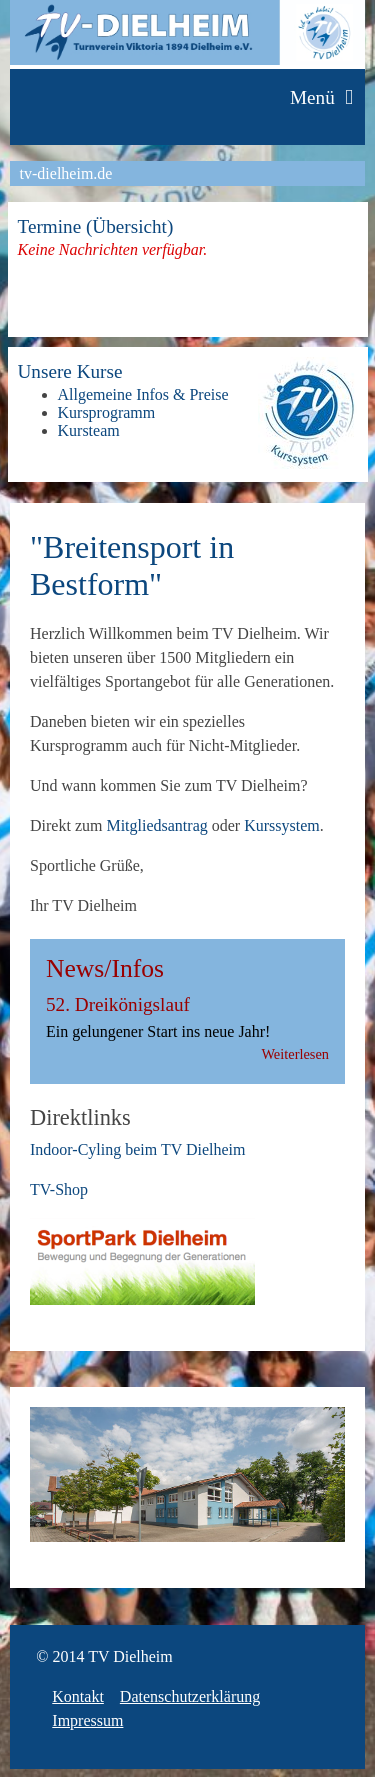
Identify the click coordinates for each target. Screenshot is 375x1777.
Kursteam (89, 430)
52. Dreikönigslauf (118, 1004)
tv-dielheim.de (66, 173)
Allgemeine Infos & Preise (143, 394)
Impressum (87, 1720)
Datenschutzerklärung (190, 1696)
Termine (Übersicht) (96, 226)
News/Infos (105, 968)
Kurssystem (282, 825)
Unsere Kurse (70, 371)
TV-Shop (59, 1189)
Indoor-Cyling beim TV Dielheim (138, 1149)
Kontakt (78, 1696)
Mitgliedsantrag (156, 825)
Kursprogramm (107, 412)
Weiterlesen (295, 1054)
